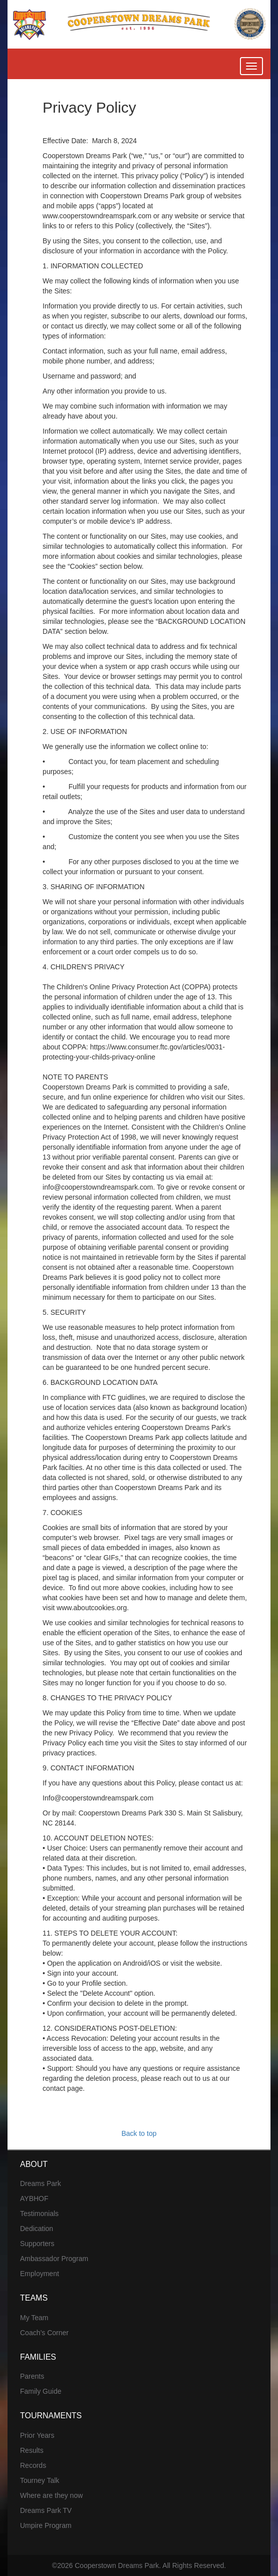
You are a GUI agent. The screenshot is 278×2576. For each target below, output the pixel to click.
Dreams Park (40, 2183)
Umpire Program (46, 2525)
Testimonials (39, 2214)
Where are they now (51, 2495)
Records (33, 2465)
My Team (34, 2318)
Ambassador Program (54, 2259)
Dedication (36, 2229)
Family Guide (40, 2391)
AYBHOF (34, 2198)
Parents (32, 2376)
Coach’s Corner (44, 2333)
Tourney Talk (39, 2480)
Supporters (37, 2244)
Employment (39, 2274)
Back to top (138, 2133)
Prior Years (37, 2435)
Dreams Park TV (46, 2510)
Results (32, 2450)
